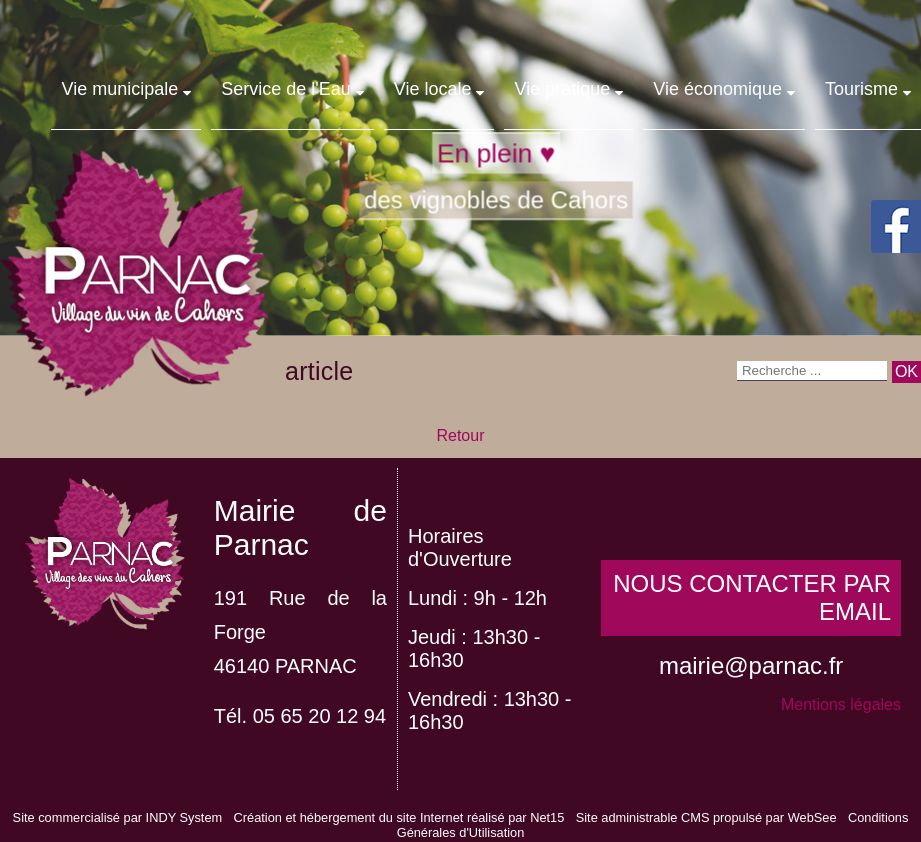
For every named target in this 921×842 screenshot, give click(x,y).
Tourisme (861, 89)
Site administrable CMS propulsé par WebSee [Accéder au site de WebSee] (706, 817)
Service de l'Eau (286, 89)
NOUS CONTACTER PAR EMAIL (752, 597)
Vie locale (433, 89)
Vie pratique (562, 89)
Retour (460, 435)
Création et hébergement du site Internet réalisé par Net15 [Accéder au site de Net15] (399, 817)
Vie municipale (119, 89)
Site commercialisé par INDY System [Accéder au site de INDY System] (118, 817)
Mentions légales (841, 704)
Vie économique (717, 89)
